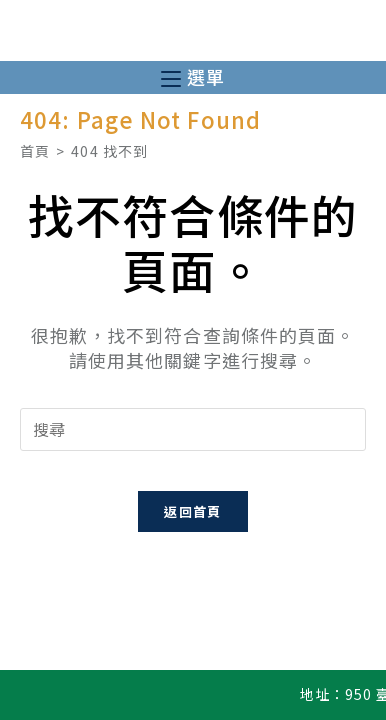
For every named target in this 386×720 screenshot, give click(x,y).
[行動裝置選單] (193, 77)
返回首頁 (192, 511)
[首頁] (35, 151)
